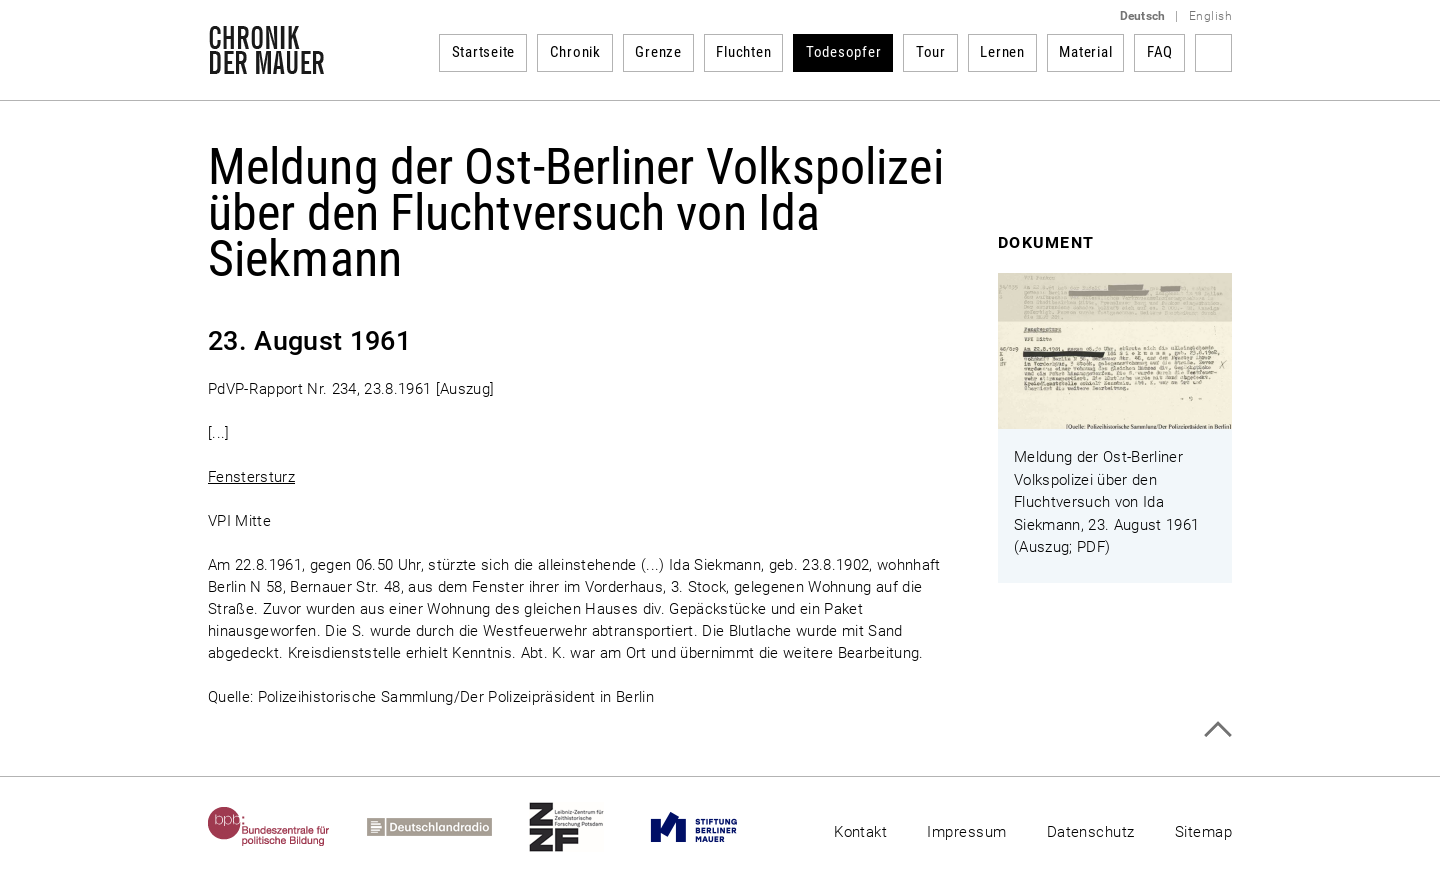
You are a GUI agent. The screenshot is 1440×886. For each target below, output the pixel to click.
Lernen (1002, 52)
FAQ (1160, 52)
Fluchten (743, 52)
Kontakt (860, 832)
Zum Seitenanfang (1217, 729)
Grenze (658, 52)
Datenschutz (1091, 832)
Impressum (966, 832)
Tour (931, 52)
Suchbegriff (1213, 53)
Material (1085, 52)
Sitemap (1203, 832)
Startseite (484, 52)
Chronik (575, 52)
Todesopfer (844, 52)
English (1210, 16)
